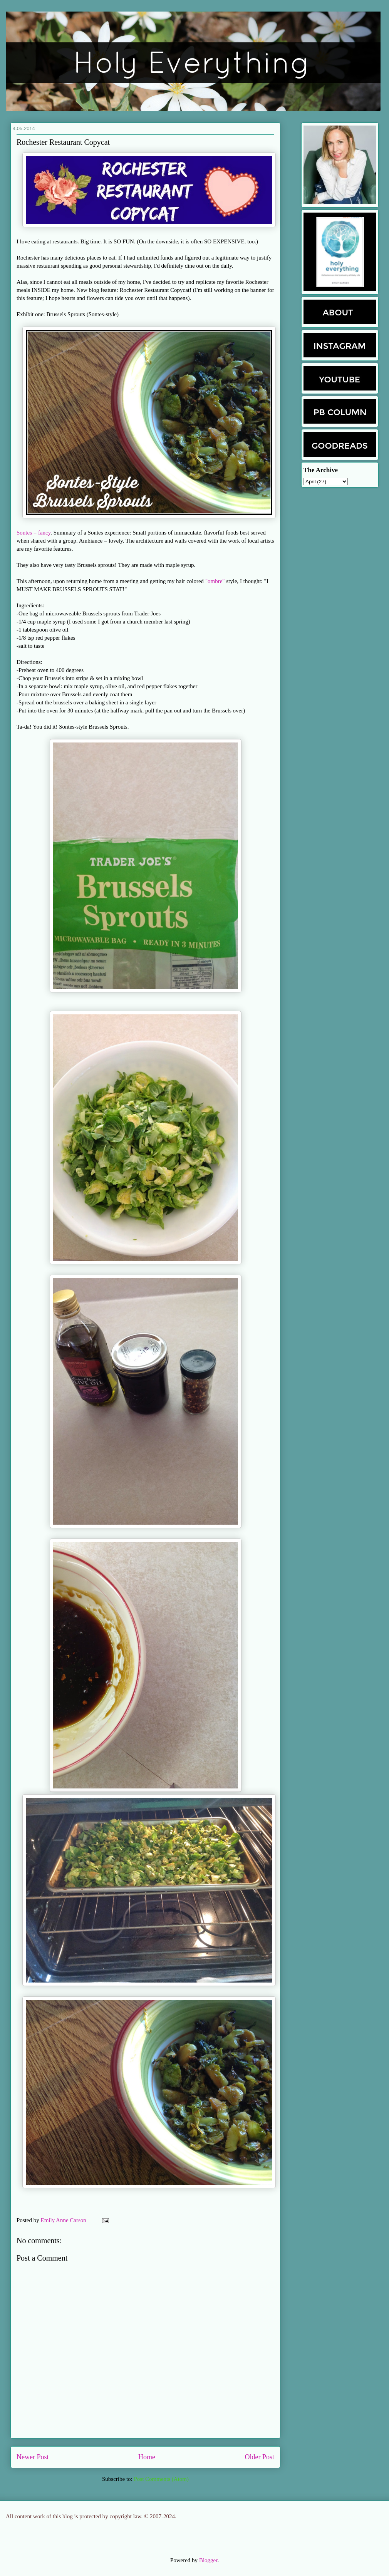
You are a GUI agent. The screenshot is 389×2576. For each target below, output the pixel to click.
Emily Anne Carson (64, 2220)
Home (146, 2457)
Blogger (208, 2560)
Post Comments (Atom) (161, 2479)
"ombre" (215, 581)
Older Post (260, 2457)
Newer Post (33, 2457)
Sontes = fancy (33, 533)
